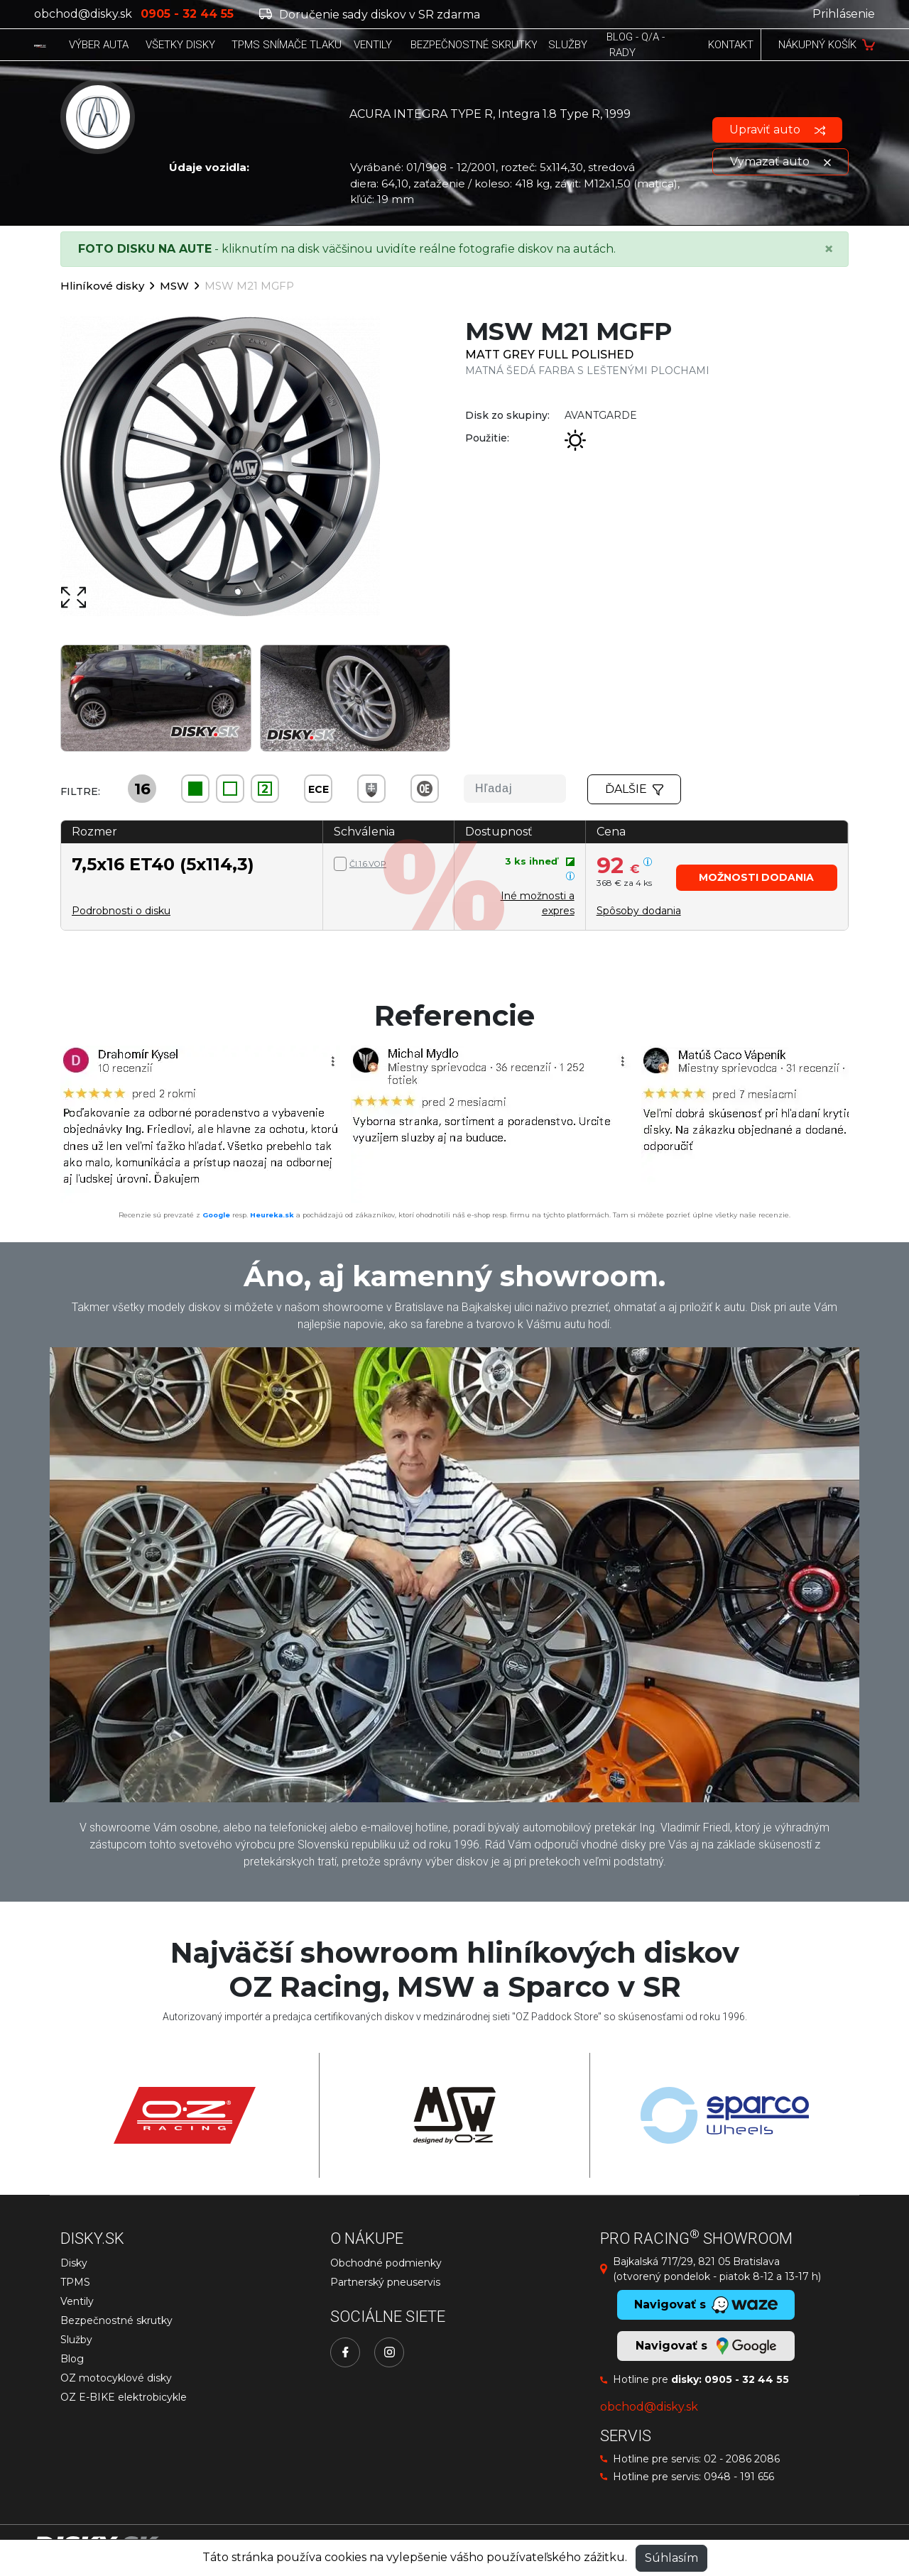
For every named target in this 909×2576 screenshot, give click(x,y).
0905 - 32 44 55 (746, 2379)
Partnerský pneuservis (385, 2282)
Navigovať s (706, 2346)
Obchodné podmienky (386, 2263)
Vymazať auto (780, 161)
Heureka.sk (272, 1215)
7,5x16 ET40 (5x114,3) (163, 864)
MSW (174, 285)
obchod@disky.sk (83, 14)
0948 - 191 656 (739, 2476)
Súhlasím (671, 2558)
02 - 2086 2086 (742, 2458)
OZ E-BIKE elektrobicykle (123, 2397)
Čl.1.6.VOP (367, 864)
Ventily (77, 2301)
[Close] (829, 249)
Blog (72, 2358)
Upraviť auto (777, 129)
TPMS (75, 2282)
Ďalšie (634, 789)
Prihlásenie (843, 14)
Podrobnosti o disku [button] (121, 910)
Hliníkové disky (102, 285)
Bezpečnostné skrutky (116, 2320)
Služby (76, 2339)
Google (216, 1215)
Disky (73, 2263)
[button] (756, 878)
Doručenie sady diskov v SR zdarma (369, 14)
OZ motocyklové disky (116, 2378)
